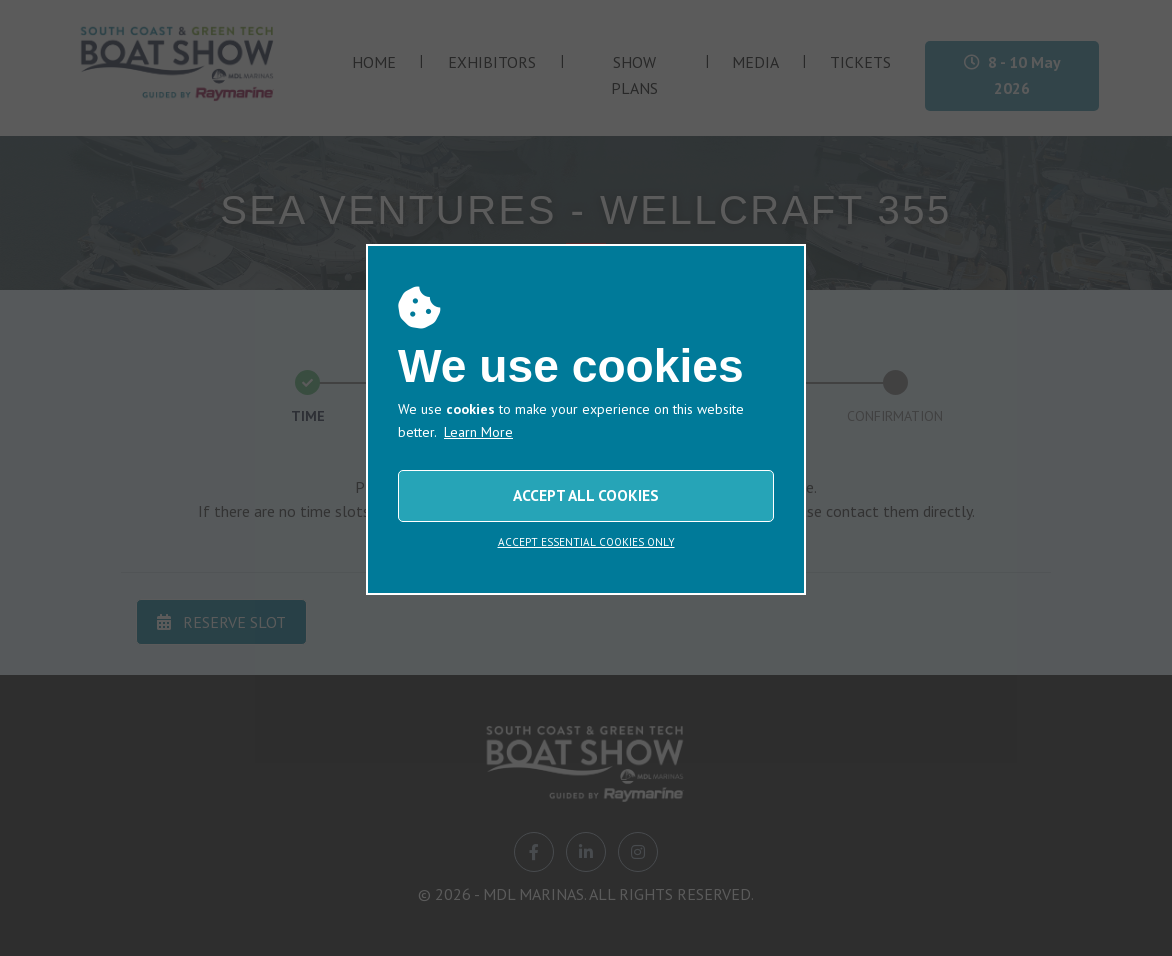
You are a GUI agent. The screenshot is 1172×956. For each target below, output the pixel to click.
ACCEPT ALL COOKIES (586, 495)
